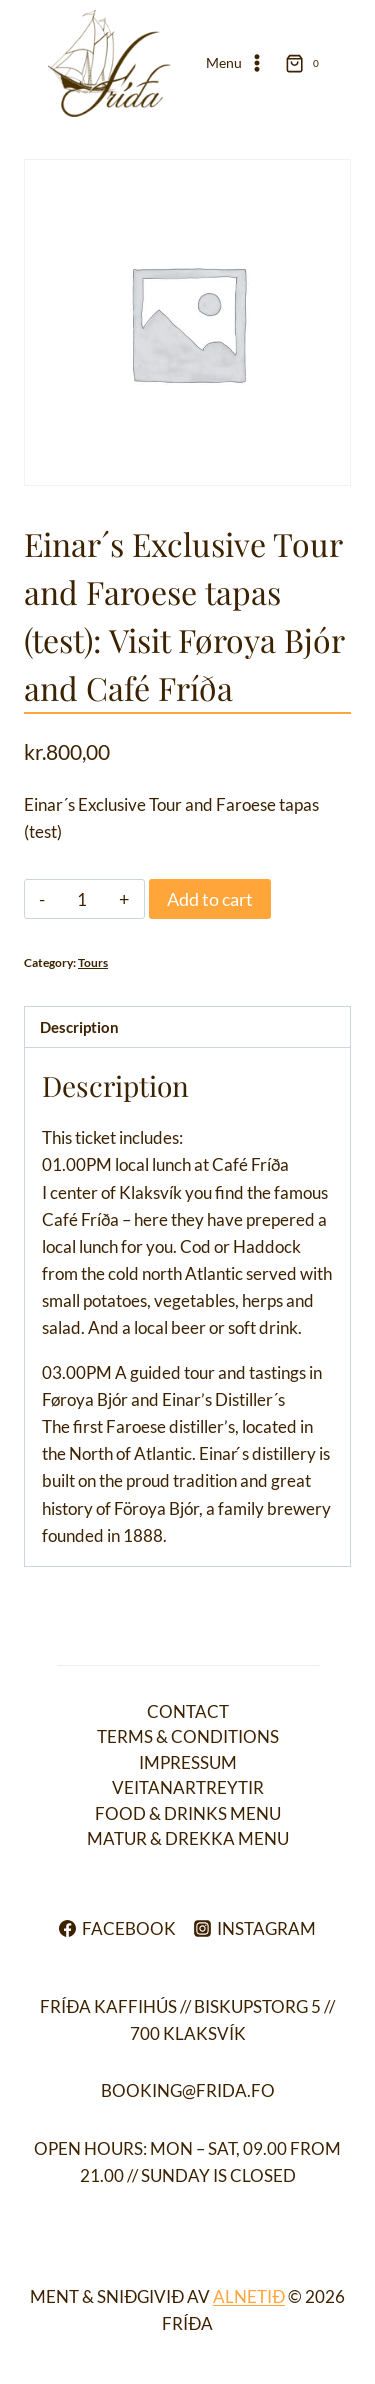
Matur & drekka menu (188, 1838)
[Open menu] (236, 64)
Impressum (188, 1762)
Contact (188, 1711)
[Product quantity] (82, 899)
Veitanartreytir (188, 1787)
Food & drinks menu (188, 1813)
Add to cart (210, 899)
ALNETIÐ (249, 2296)
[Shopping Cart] (306, 63)
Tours (93, 962)
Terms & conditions (188, 1736)
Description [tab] (79, 1027)
